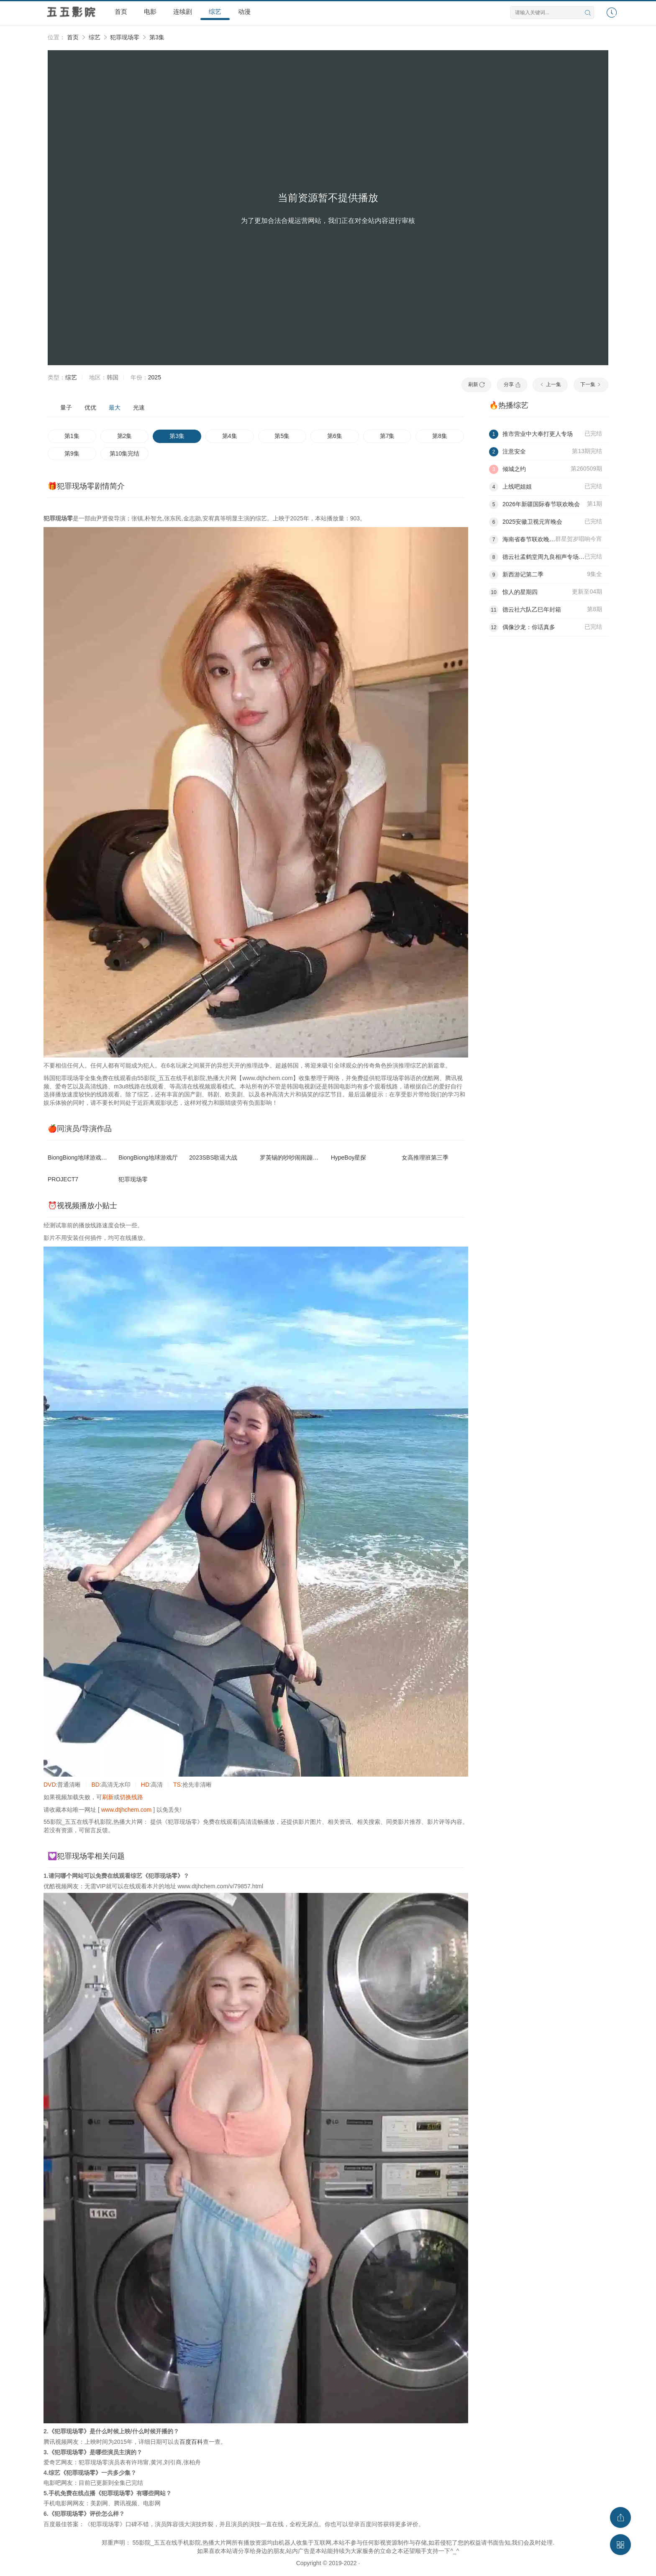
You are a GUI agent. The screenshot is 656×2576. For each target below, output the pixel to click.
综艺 (215, 11)
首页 (121, 11)
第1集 (71, 436)
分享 (512, 384)
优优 (90, 407)
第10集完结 (125, 453)
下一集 (591, 384)
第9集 (71, 453)
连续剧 (182, 11)
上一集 (550, 384)
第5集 (282, 436)
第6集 (334, 436)
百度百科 (191, 2441)
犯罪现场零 (124, 37)
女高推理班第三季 (425, 1157)
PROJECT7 (63, 1179)
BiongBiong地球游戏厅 (148, 1157)
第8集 (439, 436)
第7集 (387, 436)
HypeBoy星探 (348, 1157)
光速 (139, 407)
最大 (114, 407)
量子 (66, 407)
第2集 (124, 436)
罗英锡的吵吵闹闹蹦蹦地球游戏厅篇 (307, 1157)
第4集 (229, 436)
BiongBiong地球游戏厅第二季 (86, 1157)
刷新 (476, 384)
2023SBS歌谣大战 (213, 1157)
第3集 (156, 37)
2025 (154, 377)
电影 (150, 11)
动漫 (244, 11)
